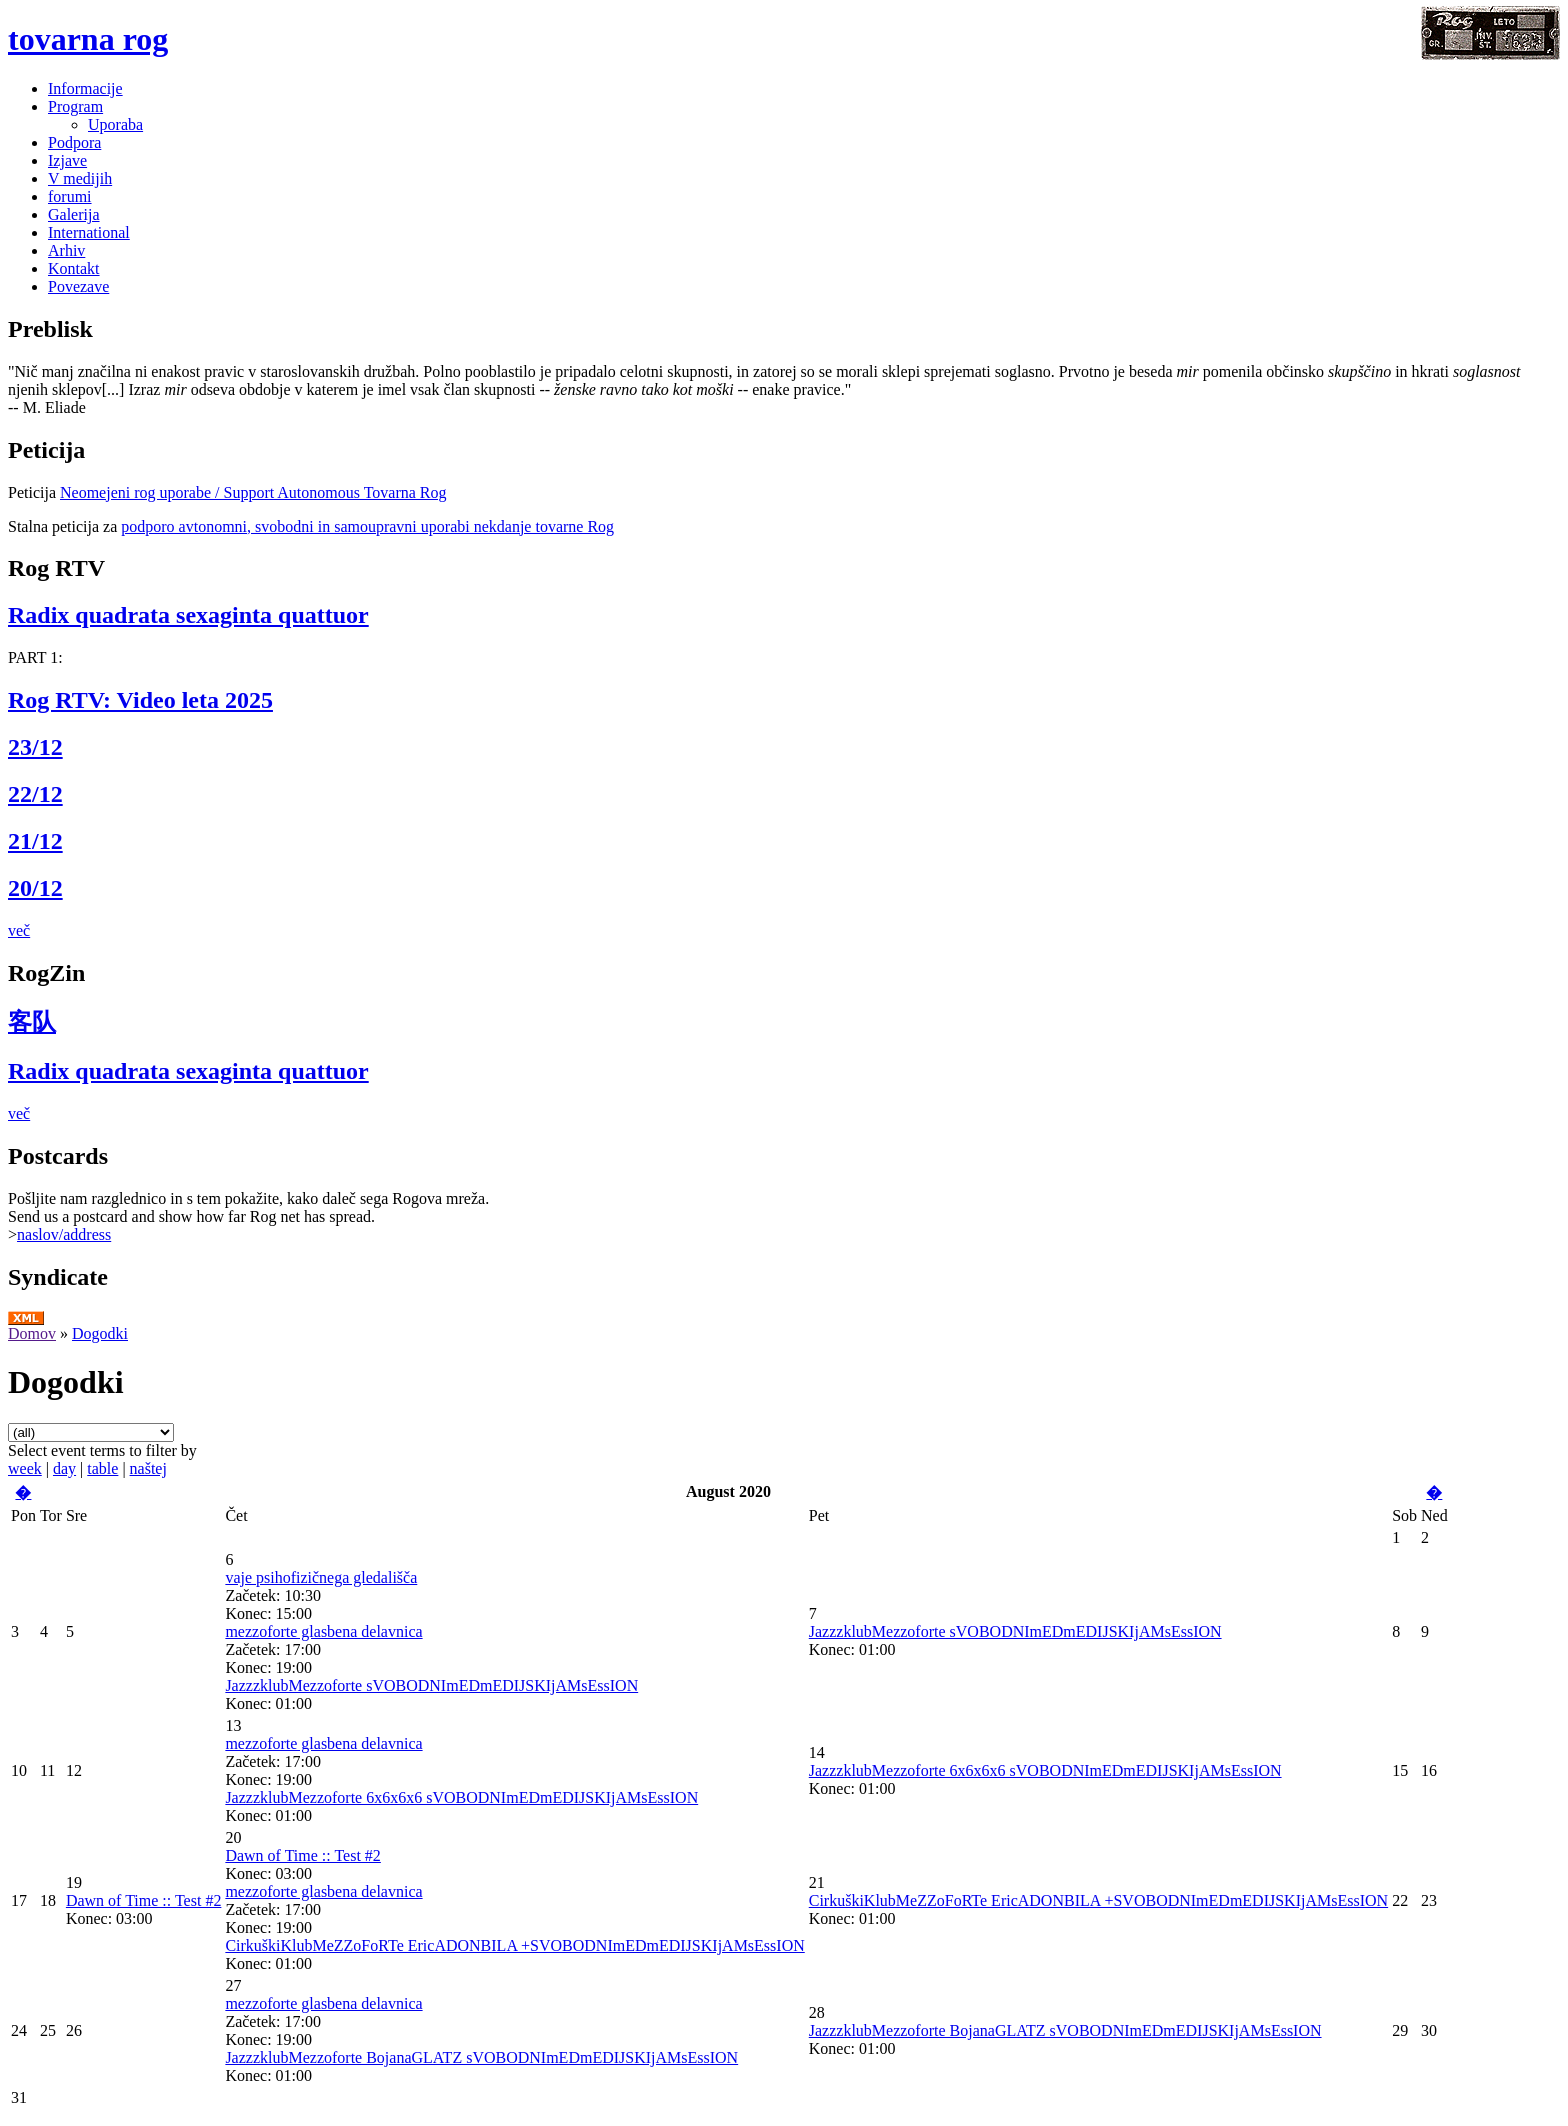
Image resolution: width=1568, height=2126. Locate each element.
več (19, 930)
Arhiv (66, 250)
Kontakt (74, 268)
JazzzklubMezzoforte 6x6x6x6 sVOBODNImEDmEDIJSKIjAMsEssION (461, 1797)
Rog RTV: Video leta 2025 (140, 700)
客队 (32, 1022)
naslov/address (64, 1234)
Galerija (74, 214)
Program (75, 106)
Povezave (78, 286)
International (89, 232)
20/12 (35, 888)
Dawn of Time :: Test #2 (143, 1900)
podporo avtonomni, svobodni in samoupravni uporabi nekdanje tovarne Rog (367, 526)
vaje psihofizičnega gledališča (321, 1577)
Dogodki (100, 1333)
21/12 (35, 841)
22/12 (35, 794)
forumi (70, 196)
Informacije (85, 88)
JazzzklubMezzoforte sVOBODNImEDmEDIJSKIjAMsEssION (431, 1685)
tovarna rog (88, 39)
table (102, 1468)
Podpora (74, 142)
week (25, 1468)
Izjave (67, 160)
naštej (148, 1468)
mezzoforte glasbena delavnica (323, 1631)
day (64, 1468)
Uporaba (115, 124)
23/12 (35, 747)
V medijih (80, 178)
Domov (32, 1333)
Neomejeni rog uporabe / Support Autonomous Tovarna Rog (253, 492)
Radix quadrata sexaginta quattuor (188, 615)
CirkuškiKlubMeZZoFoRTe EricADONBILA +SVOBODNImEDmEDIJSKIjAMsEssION (514, 1945)
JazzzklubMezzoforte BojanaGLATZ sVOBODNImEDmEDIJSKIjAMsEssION (481, 2057)
